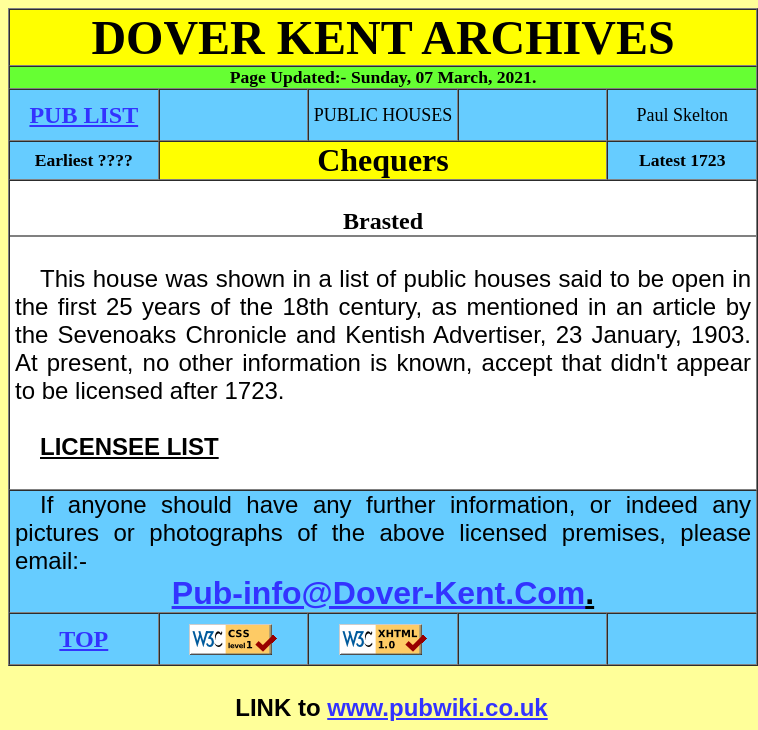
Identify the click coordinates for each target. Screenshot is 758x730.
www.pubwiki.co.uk (437, 707)
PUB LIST (83, 115)
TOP (83, 639)
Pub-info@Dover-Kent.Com (378, 593)
